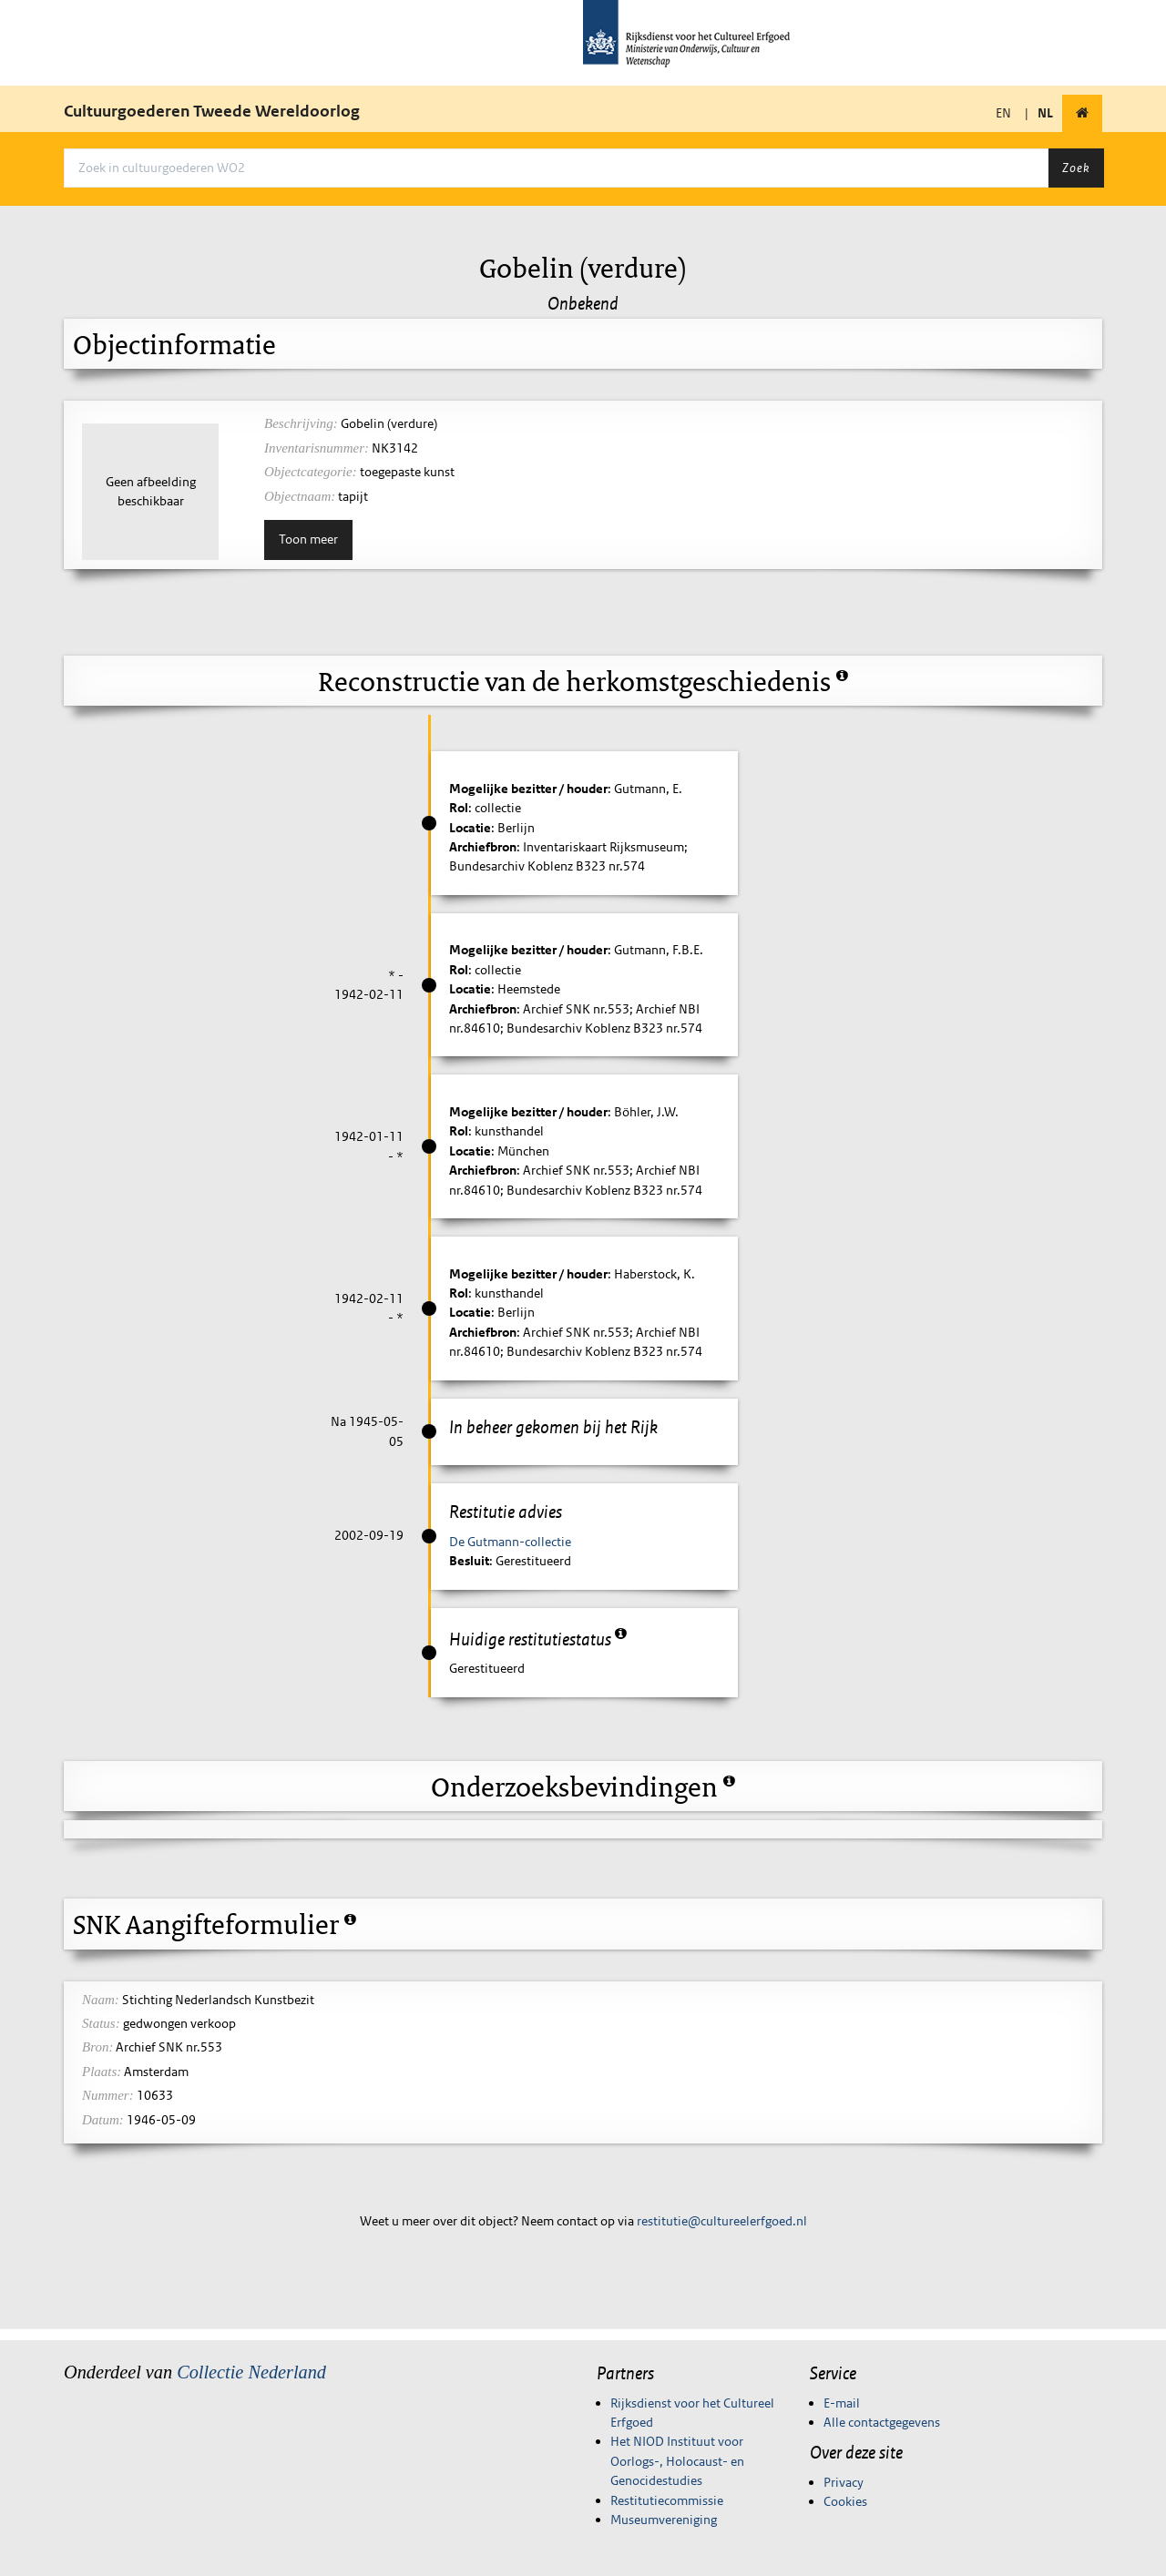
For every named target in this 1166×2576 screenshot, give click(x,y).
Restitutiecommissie (666, 2500)
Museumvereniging (663, 2519)
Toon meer (308, 539)
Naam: (100, 1999)
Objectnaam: (299, 496)
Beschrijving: (301, 423)
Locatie (470, 828)
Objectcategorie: (310, 471)
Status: (101, 2023)
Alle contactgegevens (881, 2422)
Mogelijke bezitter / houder (528, 788)
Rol (458, 807)
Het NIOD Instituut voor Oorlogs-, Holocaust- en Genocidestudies (677, 2461)
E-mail (841, 2403)
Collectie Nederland (251, 2372)
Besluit (469, 1561)
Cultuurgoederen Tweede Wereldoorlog (212, 111)
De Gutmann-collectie (510, 1541)
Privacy (843, 2482)
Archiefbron (483, 847)
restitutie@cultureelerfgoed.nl (722, 2221)
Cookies (845, 2501)
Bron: (97, 2047)
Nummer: (108, 2095)
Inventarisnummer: (316, 448)
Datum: (103, 2120)
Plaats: (101, 2071)
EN (1003, 113)
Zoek (1075, 167)
